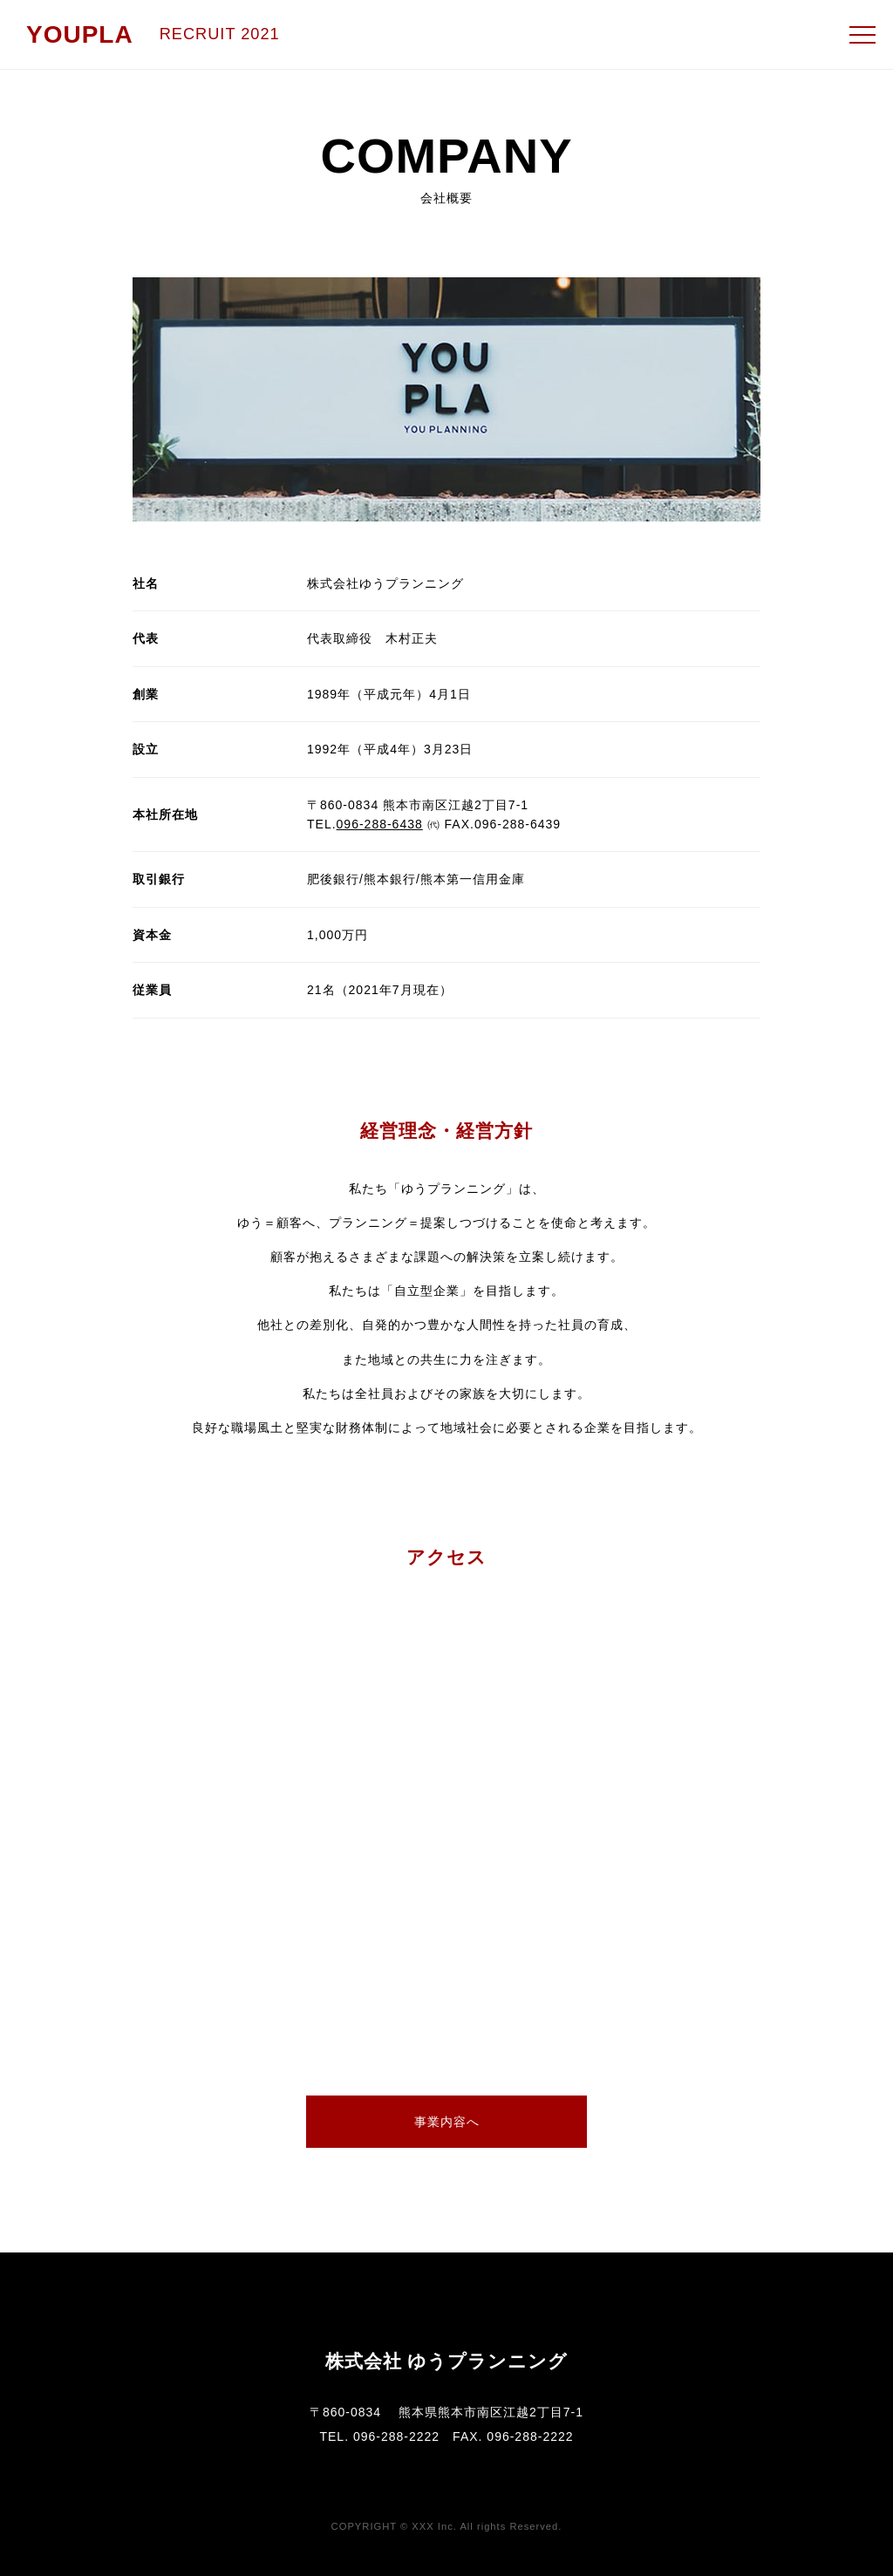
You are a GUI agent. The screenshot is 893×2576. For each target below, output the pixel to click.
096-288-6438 (380, 824)
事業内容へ (447, 2122)
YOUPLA (79, 34)
